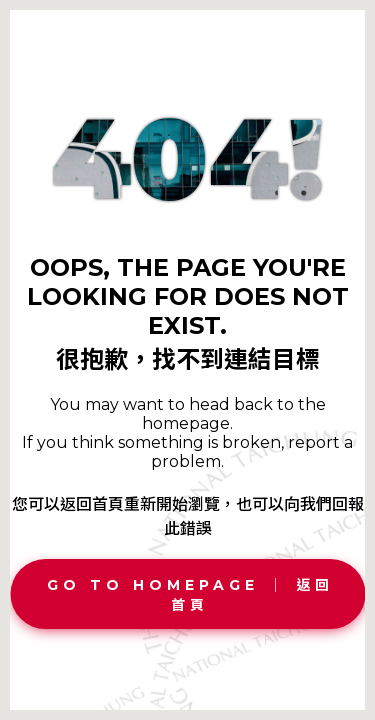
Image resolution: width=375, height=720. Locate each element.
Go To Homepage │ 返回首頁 (190, 595)
